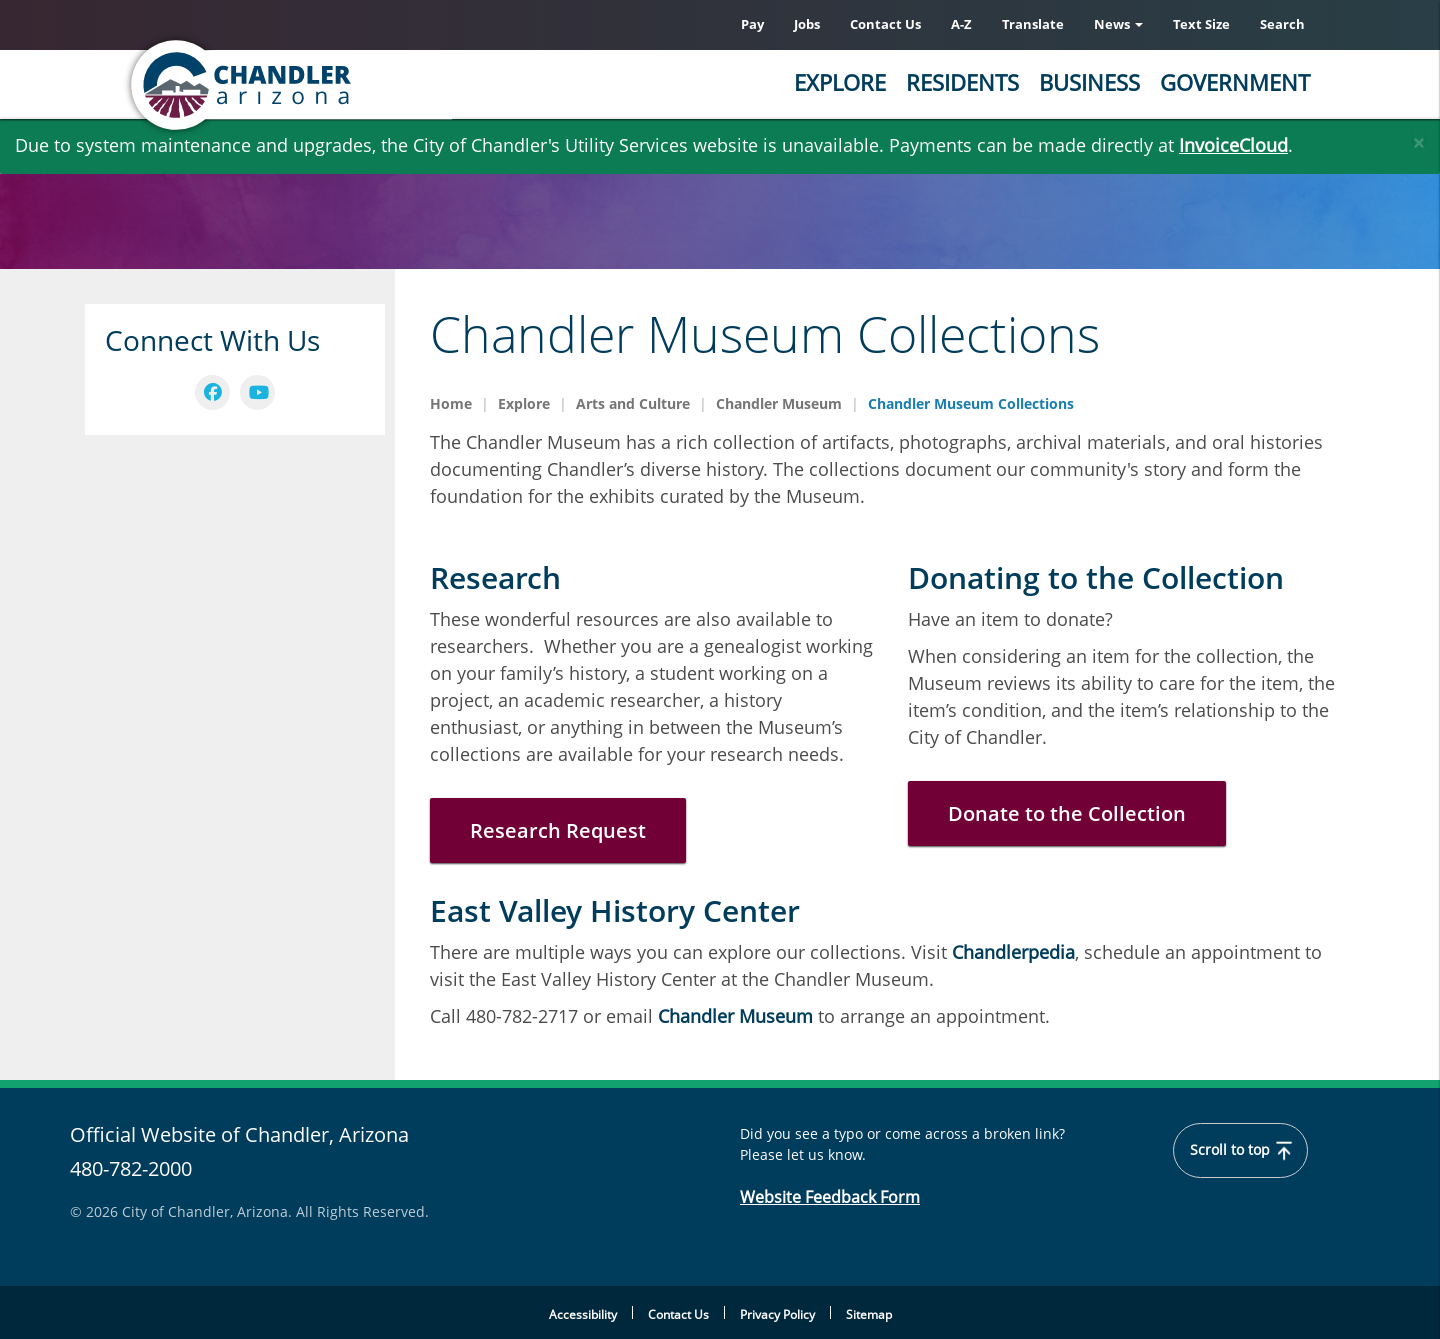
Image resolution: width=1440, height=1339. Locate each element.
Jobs (807, 24)
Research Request (558, 830)
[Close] (1419, 138)
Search (1282, 24)
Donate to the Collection (1067, 813)
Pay (752, 24)
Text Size (1201, 24)
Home (451, 403)
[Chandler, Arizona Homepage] (320, 85)
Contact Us (885, 24)
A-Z (961, 24)
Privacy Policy (777, 1314)
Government (1235, 82)
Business (1089, 82)
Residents (962, 82)
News (1118, 24)
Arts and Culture (633, 403)
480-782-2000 (131, 1168)
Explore (840, 82)
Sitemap (869, 1314)
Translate (1033, 24)
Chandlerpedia (1013, 952)
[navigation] (212, 392)
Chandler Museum (779, 403)
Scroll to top (1241, 1150)
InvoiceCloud (1233, 145)
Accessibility (583, 1314)
